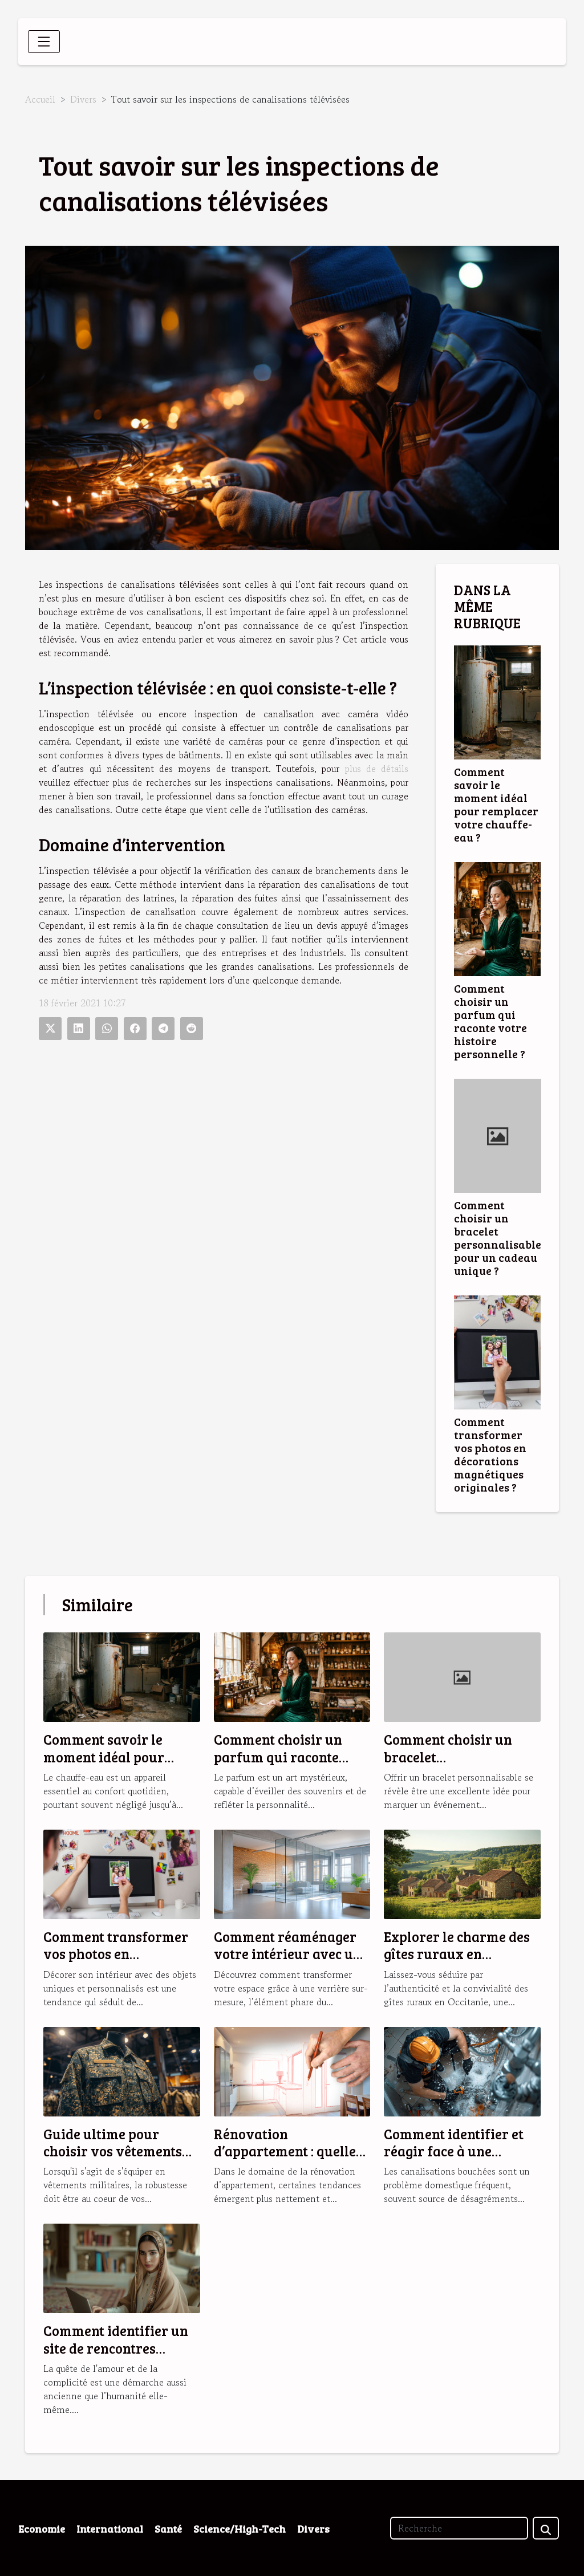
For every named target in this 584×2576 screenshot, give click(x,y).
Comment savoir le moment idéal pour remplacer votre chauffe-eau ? (496, 804)
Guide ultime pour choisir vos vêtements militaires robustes (112, 2151)
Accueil (40, 99)
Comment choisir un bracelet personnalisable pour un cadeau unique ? (497, 1237)
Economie (41, 2529)
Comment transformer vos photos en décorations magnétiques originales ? (490, 1454)
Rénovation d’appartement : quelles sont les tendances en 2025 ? (288, 2159)
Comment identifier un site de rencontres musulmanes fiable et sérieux (115, 2356)
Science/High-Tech (239, 2529)
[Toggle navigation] (44, 41)
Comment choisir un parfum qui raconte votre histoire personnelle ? (490, 1021)
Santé (168, 2529)
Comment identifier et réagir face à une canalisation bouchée (454, 2151)
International (109, 2529)
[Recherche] (459, 2528)
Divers (83, 99)
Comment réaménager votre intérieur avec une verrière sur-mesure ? (291, 1954)
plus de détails (377, 768)
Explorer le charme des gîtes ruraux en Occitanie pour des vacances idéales (457, 1962)
